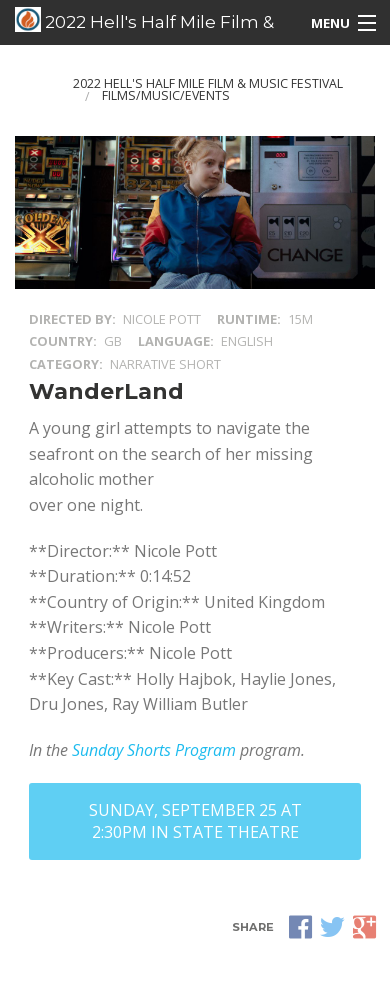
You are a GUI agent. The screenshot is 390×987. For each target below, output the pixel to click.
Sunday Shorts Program (154, 750)
